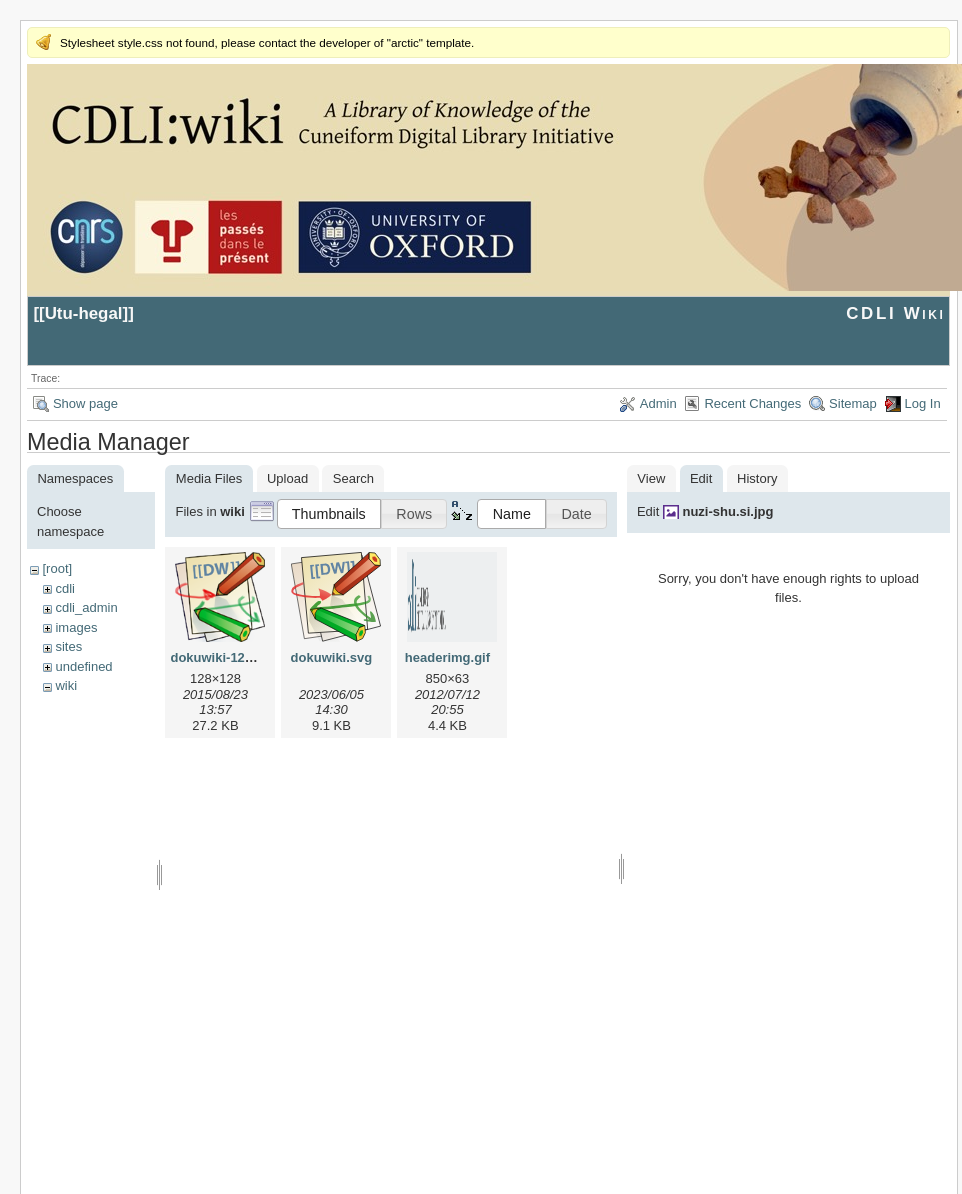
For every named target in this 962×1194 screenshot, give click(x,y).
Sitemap (853, 403)
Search (353, 478)
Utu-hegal (84, 313)
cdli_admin (86, 607)
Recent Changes (752, 403)
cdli (65, 588)
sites (68, 646)
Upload (287, 478)
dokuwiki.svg (332, 657)
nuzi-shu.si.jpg (727, 511)
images (76, 627)
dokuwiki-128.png (224, 657)
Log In (923, 403)
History (757, 478)
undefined (83, 666)
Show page (85, 403)
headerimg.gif (447, 657)
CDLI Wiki (895, 313)
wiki (66, 685)
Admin (658, 403)
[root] (57, 568)
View (651, 478)
